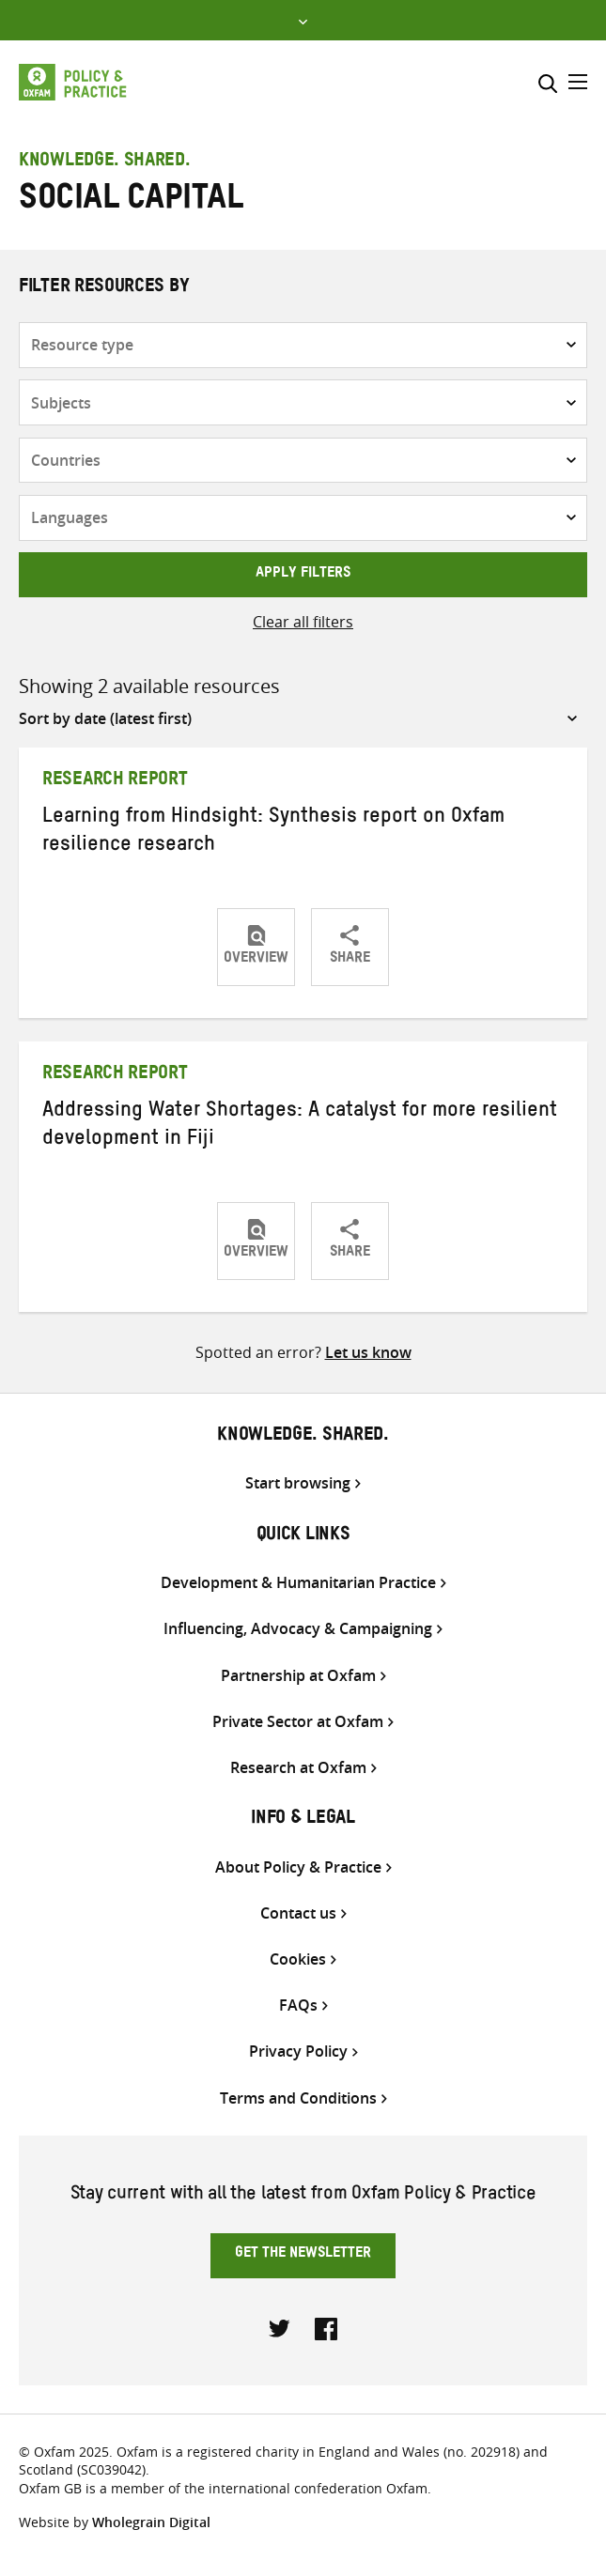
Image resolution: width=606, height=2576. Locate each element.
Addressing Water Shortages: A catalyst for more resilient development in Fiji (299, 1127)
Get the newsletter (303, 2255)
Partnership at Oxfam (298, 1676)
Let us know (368, 1352)
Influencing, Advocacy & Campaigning (297, 1629)
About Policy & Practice (298, 1867)
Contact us (298, 1913)
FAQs (298, 2005)
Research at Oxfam (298, 1768)
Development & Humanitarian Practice (298, 1583)
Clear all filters (303, 621)
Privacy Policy (298, 2051)
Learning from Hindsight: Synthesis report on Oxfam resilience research (273, 833)
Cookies (298, 1959)
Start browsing (297, 1483)
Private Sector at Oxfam (297, 1722)
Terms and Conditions (298, 2098)
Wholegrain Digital (151, 2522)
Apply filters (303, 574)
